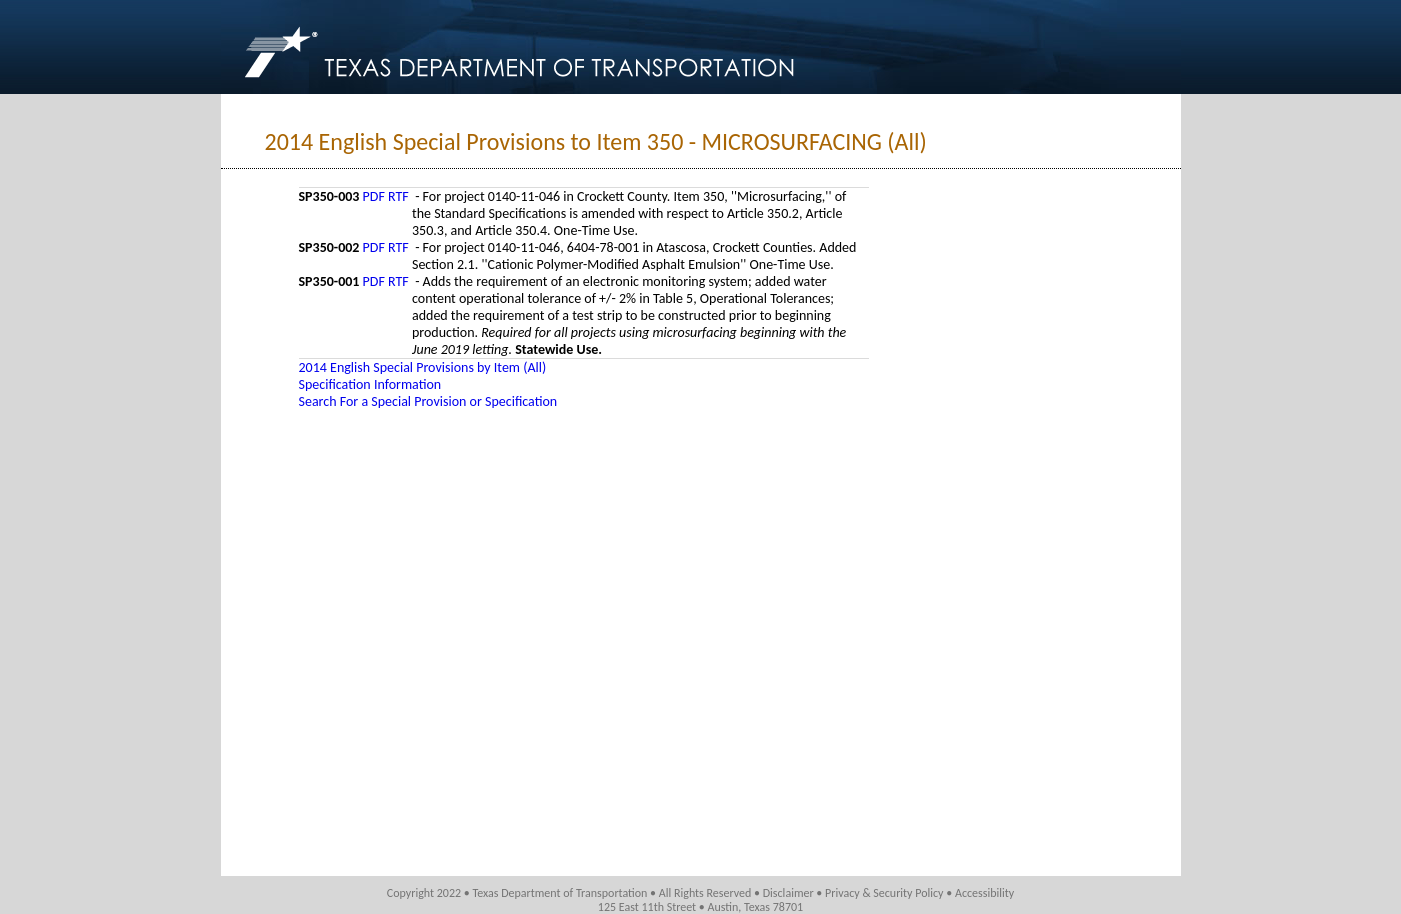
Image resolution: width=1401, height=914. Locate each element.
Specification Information (370, 384)
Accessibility (984, 893)
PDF (374, 196)
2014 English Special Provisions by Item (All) (423, 367)
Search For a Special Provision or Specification (428, 401)
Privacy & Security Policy (884, 893)
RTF (398, 196)
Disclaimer (788, 893)
